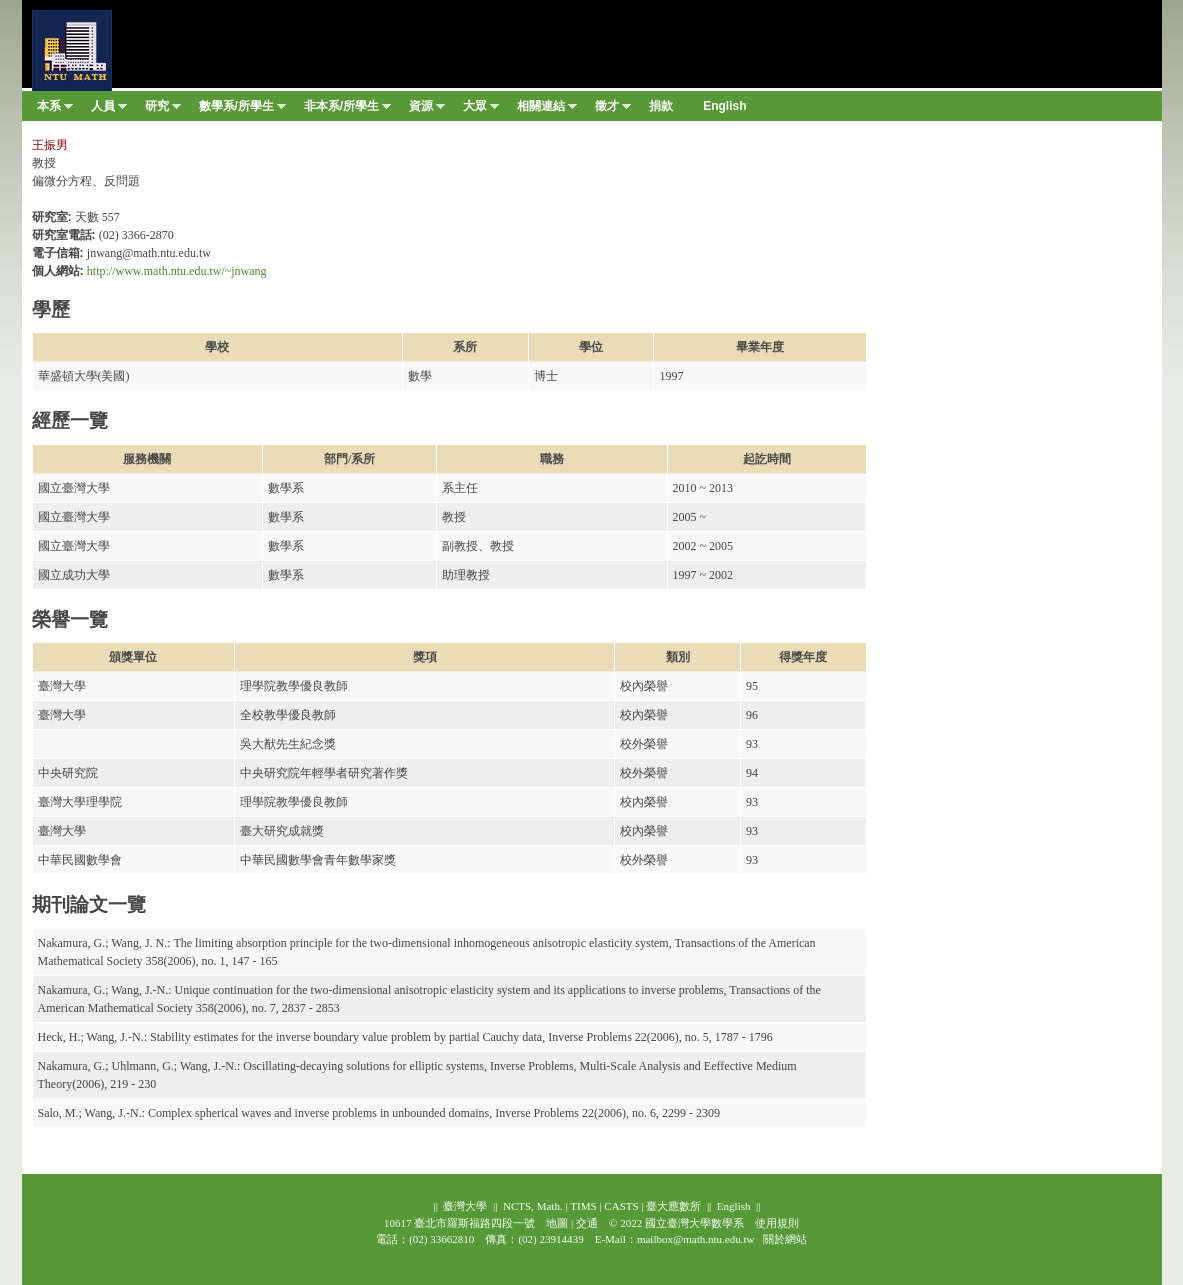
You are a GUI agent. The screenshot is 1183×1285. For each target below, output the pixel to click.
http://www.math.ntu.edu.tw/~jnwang (177, 271)
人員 (109, 110)
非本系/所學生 (347, 110)
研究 (163, 110)
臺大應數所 (673, 1206)
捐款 (661, 106)
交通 (587, 1223)
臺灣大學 (465, 1206)
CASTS (621, 1206)
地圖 (557, 1223)
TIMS (583, 1206)
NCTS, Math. (533, 1206)
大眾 (481, 110)
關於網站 (785, 1239)
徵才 (613, 110)
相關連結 (547, 110)
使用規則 (777, 1223)
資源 (427, 110)
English (734, 1206)
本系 (55, 110)
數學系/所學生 (242, 110)
